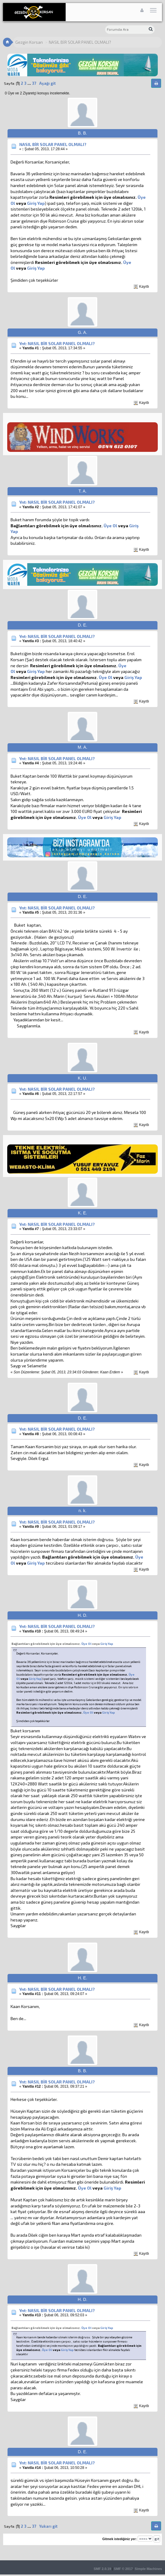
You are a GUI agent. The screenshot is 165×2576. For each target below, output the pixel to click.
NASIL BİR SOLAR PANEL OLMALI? (52, 144)
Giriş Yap (36, 203)
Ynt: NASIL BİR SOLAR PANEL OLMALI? (57, 343)
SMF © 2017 (123, 2569)
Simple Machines (148, 2569)
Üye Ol (110, 525)
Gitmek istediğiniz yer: (119, 2539)
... (29, 83)
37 (34, 83)
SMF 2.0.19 (102, 2569)
